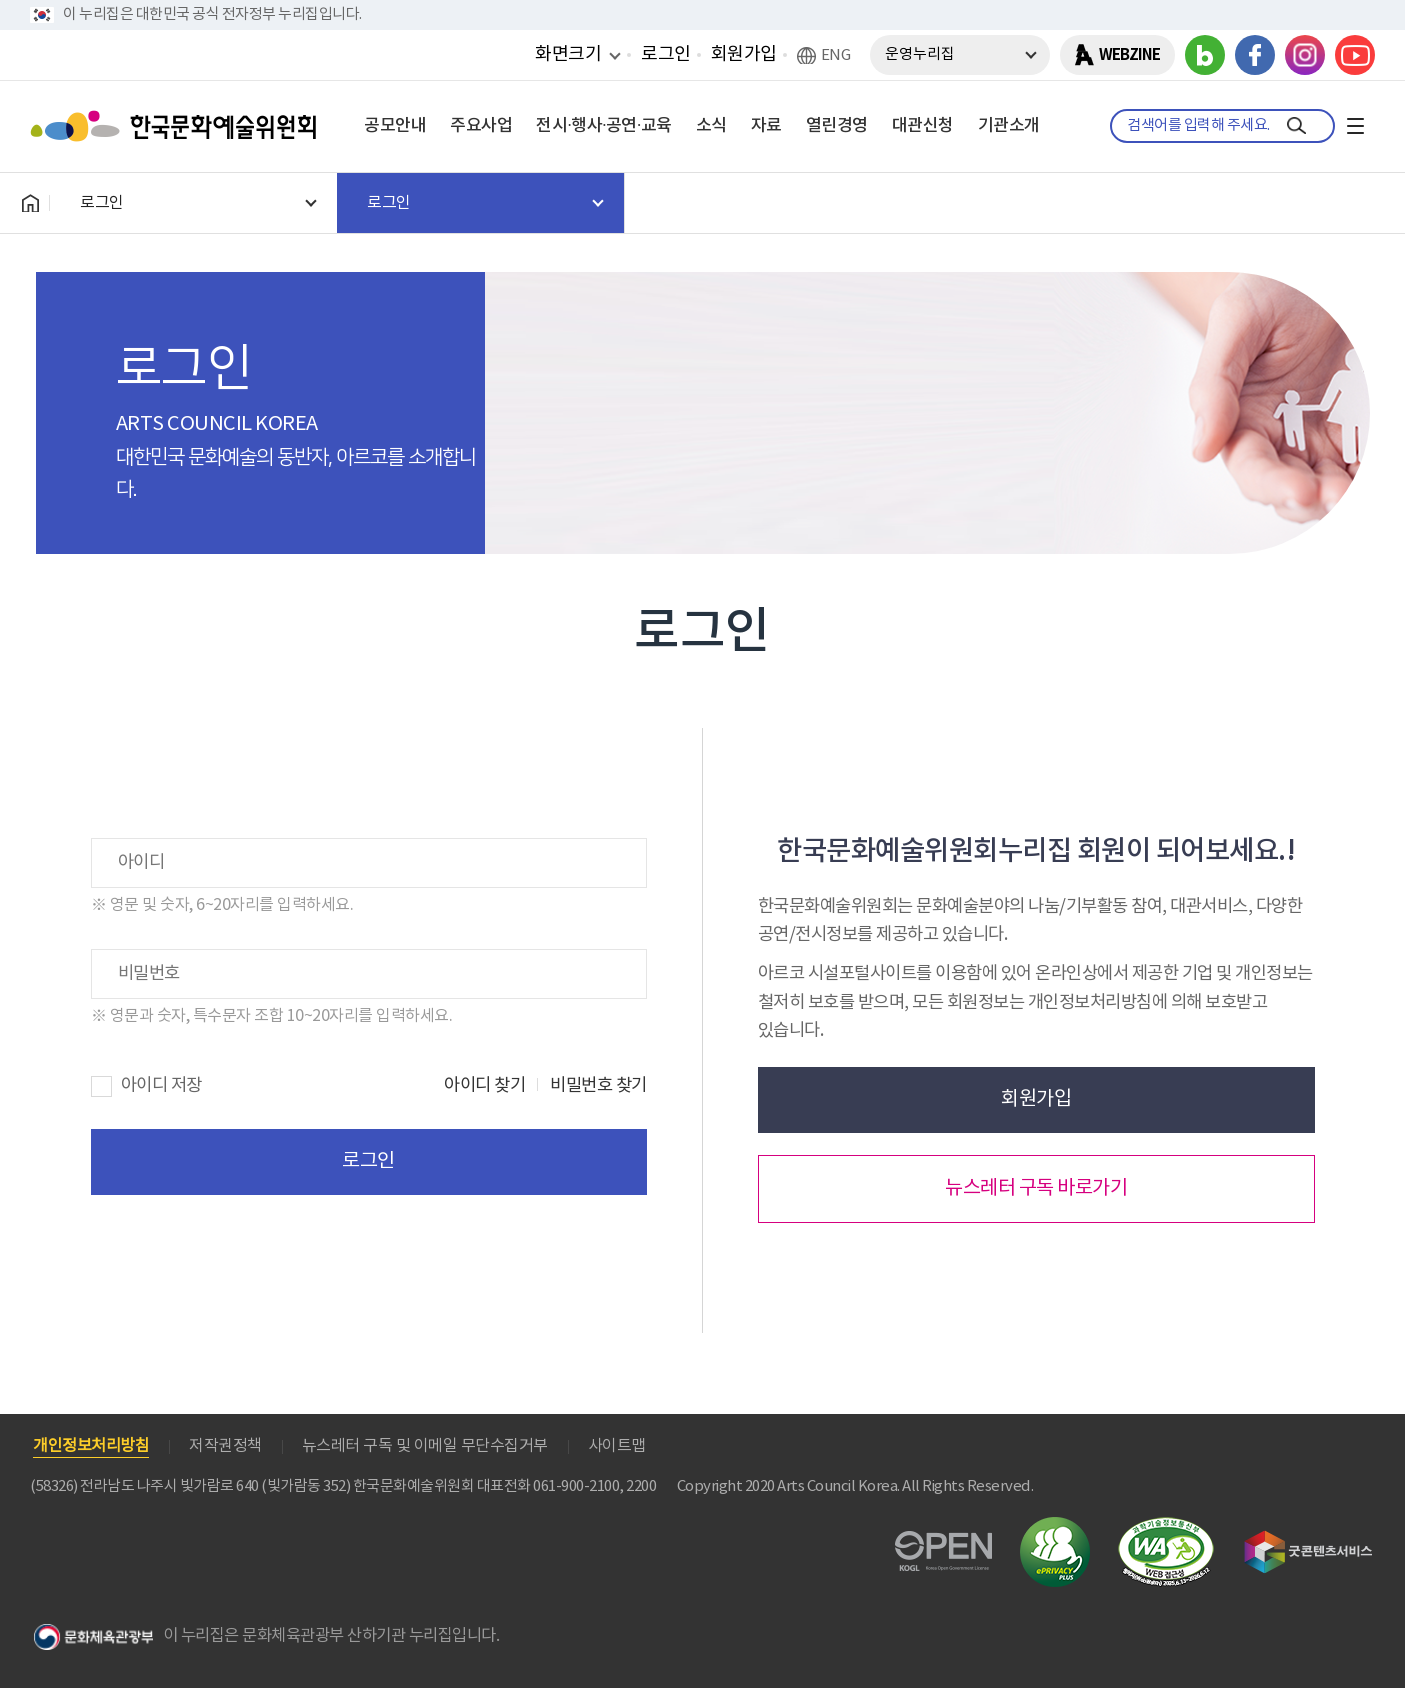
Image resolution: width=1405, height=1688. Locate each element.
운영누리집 (920, 54)
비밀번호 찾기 (598, 1086)
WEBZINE (1129, 55)
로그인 (666, 54)
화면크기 (568, 54)
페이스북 (1255, 55)
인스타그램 (1305, 55)
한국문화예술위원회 (178, 126)
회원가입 (744, 54)
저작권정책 (225, 1446)
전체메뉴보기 (1355, 126)
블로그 (1205, 55)
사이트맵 (617, 1446)
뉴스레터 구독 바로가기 (1036, 1188)
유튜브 (1355, 55)
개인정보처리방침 (91, 1446)
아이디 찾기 (484, 1086)
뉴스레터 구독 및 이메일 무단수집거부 (425, 1446)
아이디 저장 (161, 1086)
